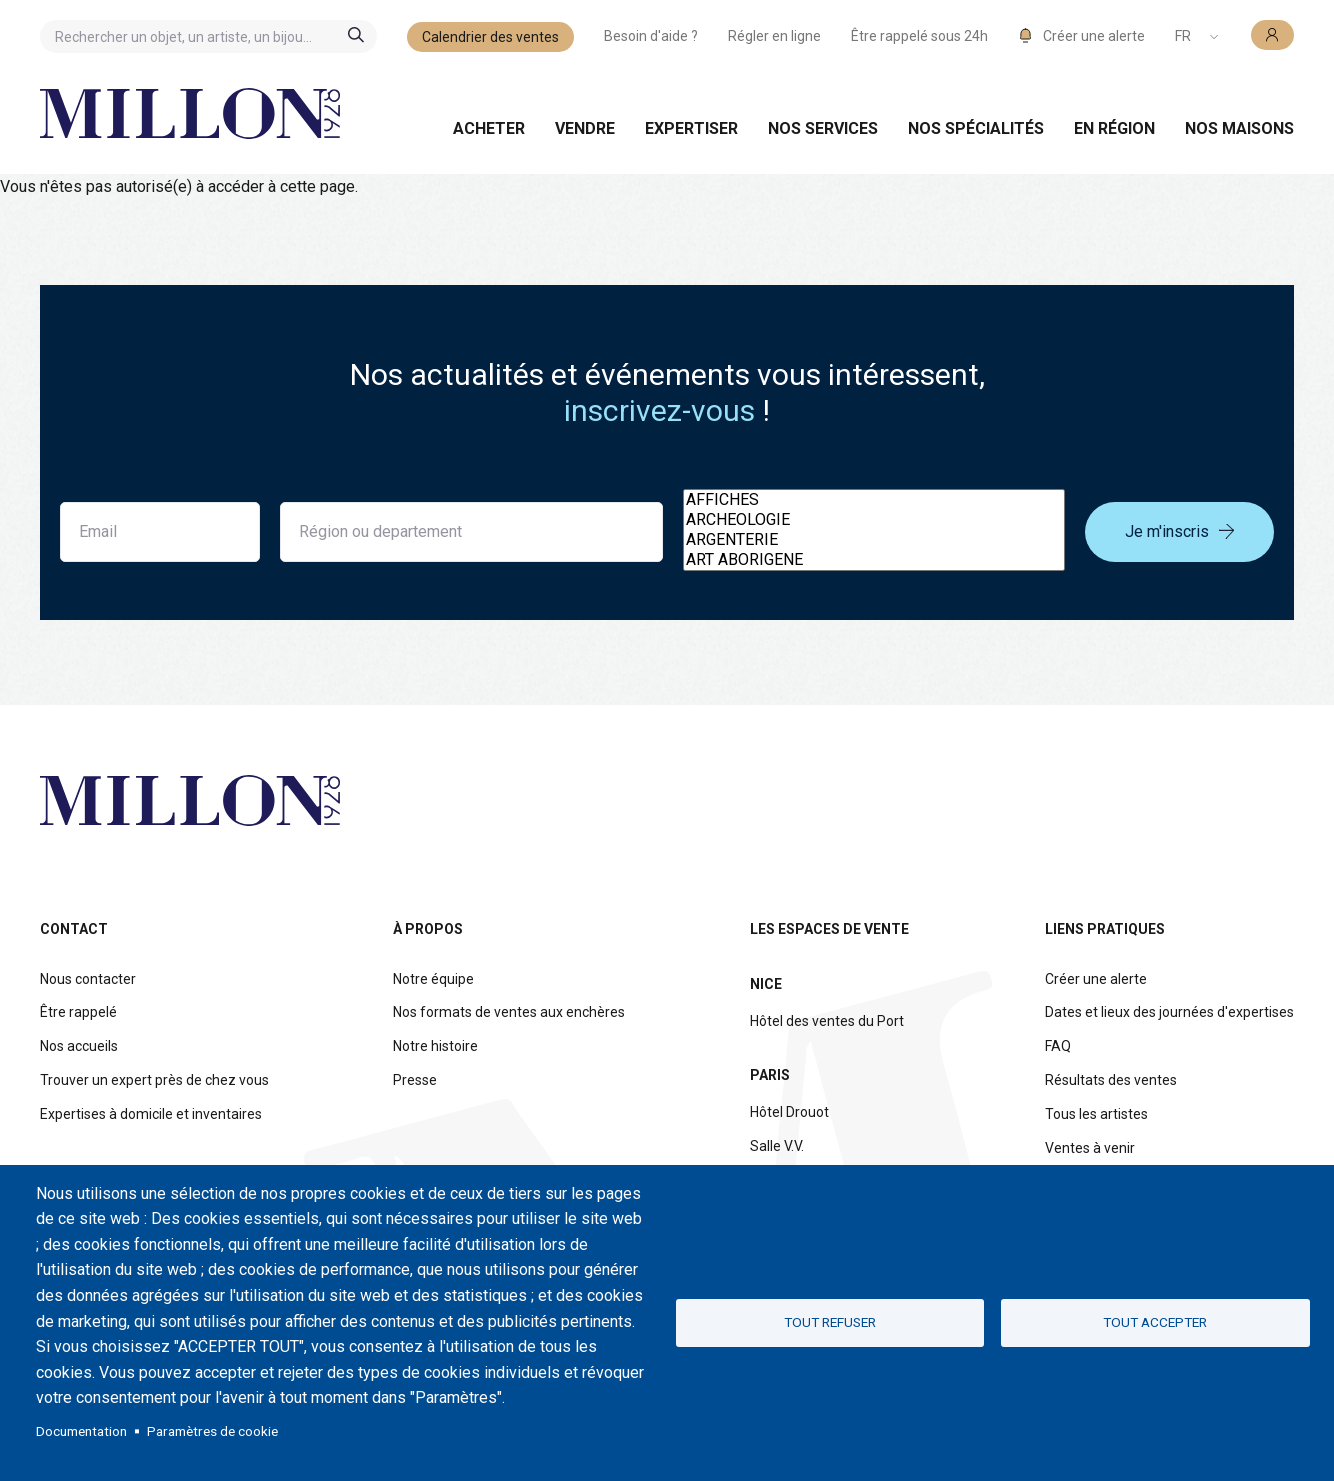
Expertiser (691, 128)
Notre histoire (435, 1046)
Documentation (81, 1431)
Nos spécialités (976, 128)
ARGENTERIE (874, 540)
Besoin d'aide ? (651, 36)
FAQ (1058, 1046)
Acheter (489, 128)
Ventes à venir (1090, 1148)
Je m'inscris (1179, 531)
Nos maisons (1239, 128)
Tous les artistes (1096, 1114)
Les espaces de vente (829, 929)
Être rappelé (78, 1012)
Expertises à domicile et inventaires (151, 1114)
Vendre (585, 128)
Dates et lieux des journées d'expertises (1169, 1012)
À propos (428, 929)
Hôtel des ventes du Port (827, 1021)
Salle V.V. (777, 1146)
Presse (415, 1080)
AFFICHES (874, 500)
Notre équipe (433, 979)
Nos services (823, 128)
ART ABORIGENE (874, 560)
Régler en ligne (774, 36)
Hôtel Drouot (789, 1112)
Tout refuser (830, 1322)
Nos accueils (79, 1046)
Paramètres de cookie (212, 1431)
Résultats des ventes (1111, 1080)
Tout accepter (1155, 1322)
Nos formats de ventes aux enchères (509, 1012)
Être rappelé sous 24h (919, 36)
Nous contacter (88, 979)
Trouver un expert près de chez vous (154, 1080)
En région (1114, 128)
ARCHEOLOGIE (874, 520)
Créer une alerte (1096, 979)
